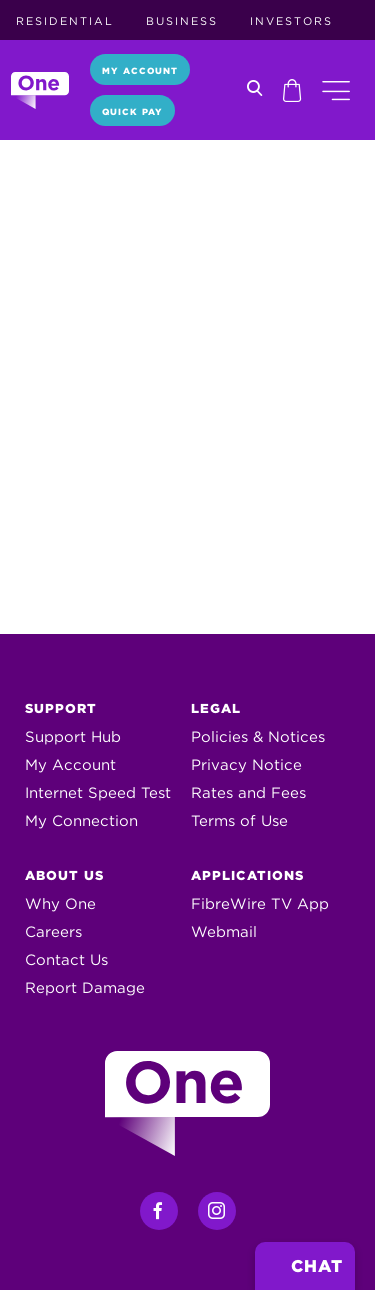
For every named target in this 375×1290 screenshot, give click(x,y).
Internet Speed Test (98, 793)
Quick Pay (132, 111)
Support (61, 708)
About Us (64, 875)
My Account (140, 70)
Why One (60, 904)
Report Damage (85, 988)
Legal (216, 708)
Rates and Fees (248, 793)
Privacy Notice (246, 765)
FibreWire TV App (260, 904)
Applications (247, 875)
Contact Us (66, 960)
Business (182, 21)
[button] (336, 90)
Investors (291, 21)
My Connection (81, 821)
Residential (65, 21)
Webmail (224, 932)
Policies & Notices (258, 737)
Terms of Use (239, 821)
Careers (53, 932)
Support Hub (73, 737)
